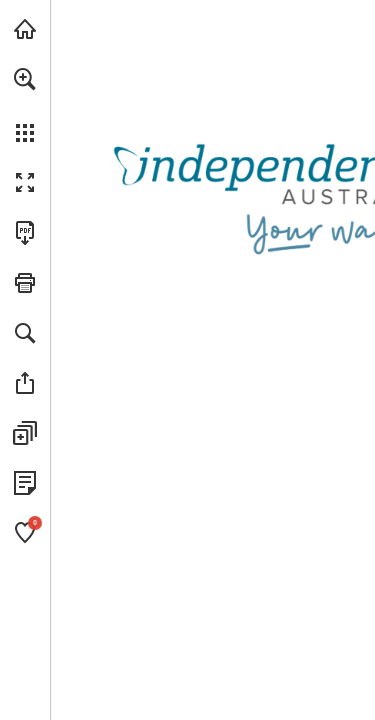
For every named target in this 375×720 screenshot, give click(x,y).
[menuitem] (25, 105)
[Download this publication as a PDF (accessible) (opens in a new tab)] (25, 233)
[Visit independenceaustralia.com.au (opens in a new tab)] (25, 29)
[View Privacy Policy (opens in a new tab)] (25, 483)
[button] (25, 79)
